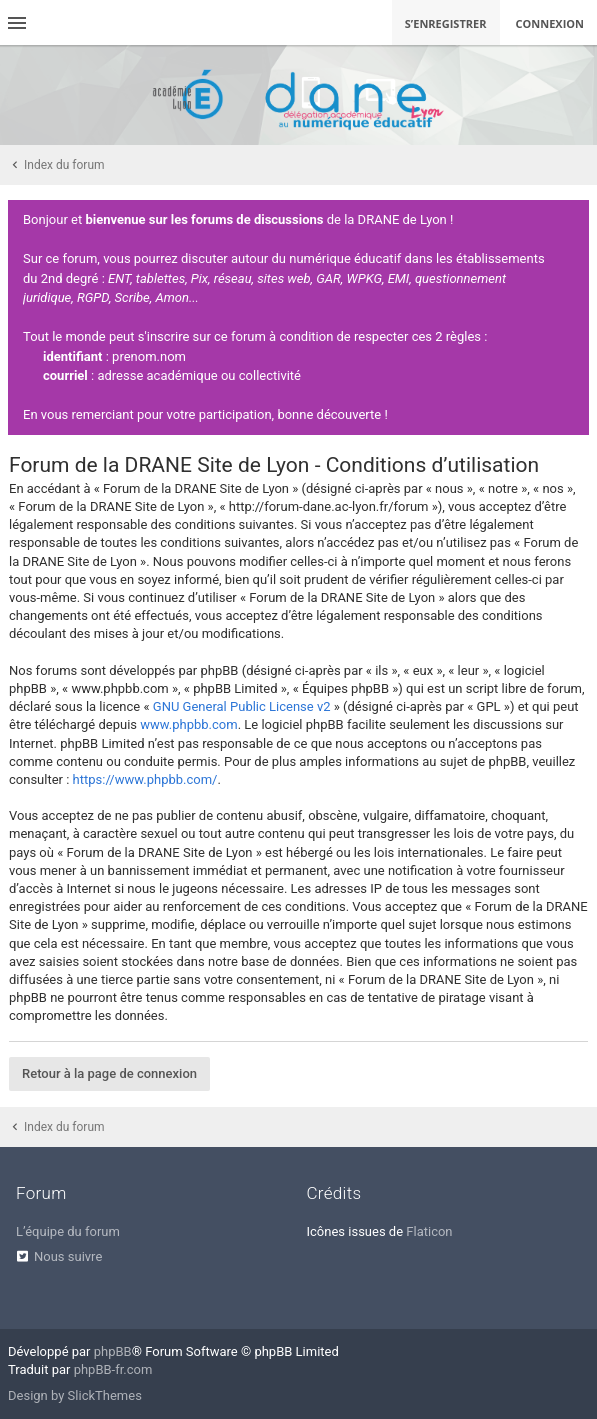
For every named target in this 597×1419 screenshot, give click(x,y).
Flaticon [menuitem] (429, 1231)
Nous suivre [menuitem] (68, 1256)
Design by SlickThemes (75, 1395)
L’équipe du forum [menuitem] (68, 1231)
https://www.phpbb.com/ (145, 779)
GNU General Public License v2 (242, 706)
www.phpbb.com (188, 724)
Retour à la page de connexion (109, 1073)
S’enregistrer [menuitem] (446, 23)
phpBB (113, 1351)
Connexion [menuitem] (550, 23)
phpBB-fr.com (113, 1369)
